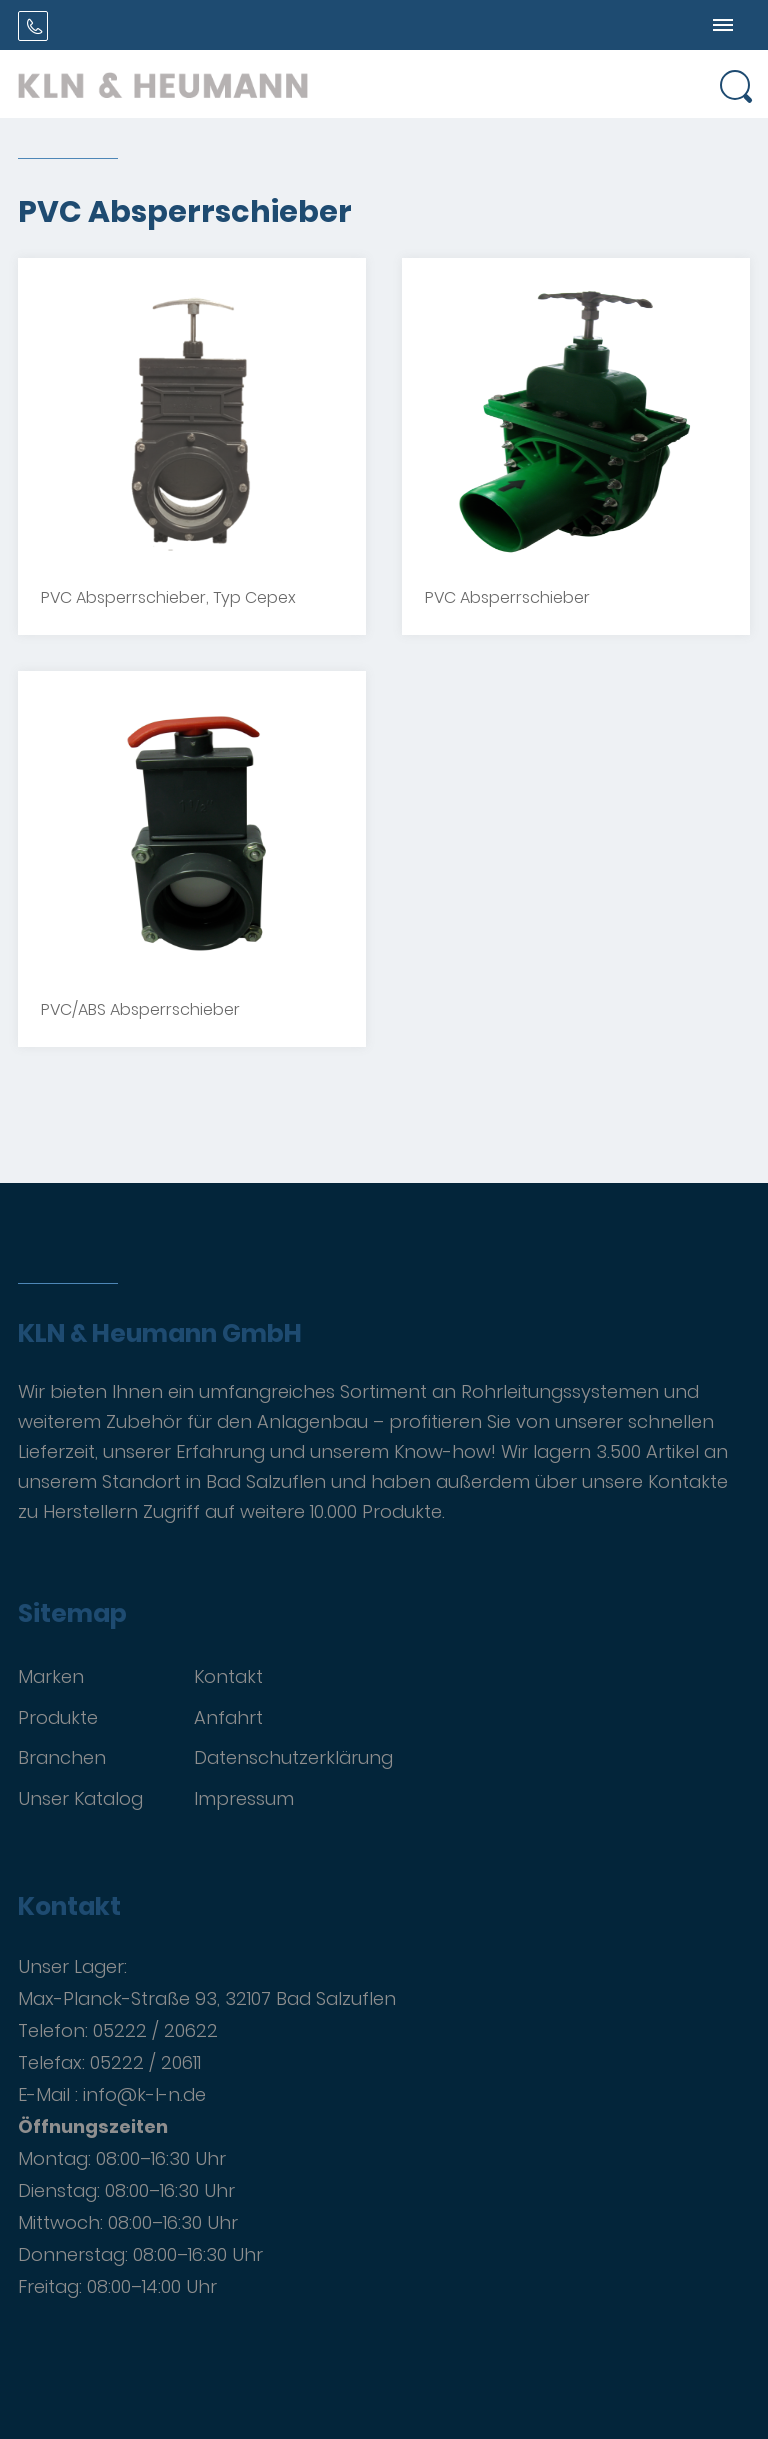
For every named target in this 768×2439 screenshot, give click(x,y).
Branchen (62, 1757)
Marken (51, 1676)
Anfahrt (228, 1717)
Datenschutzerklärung (293, 1757)
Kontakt (228, 1676)
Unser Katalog (80, 1798)
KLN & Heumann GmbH (160, 1334)
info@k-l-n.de (144, 2094)
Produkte (58, 1717)
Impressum (244, 1798)
